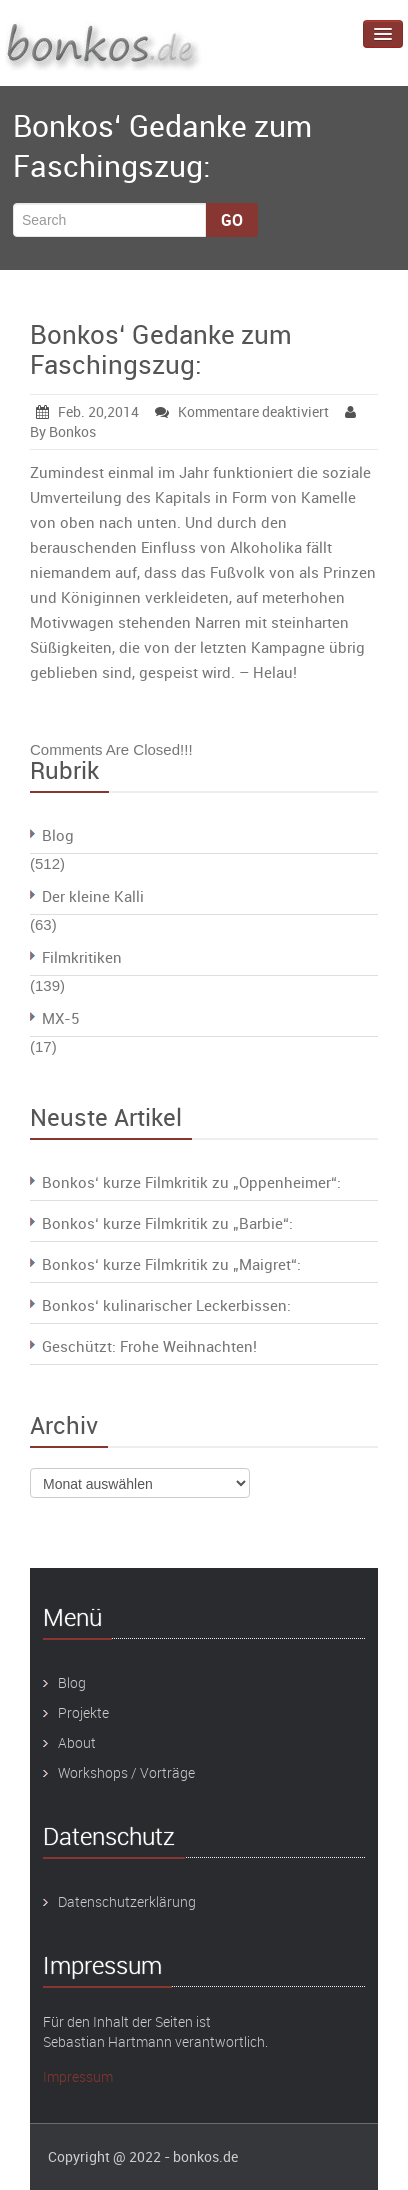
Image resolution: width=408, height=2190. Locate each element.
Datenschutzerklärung (127, 1901)
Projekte (83, 1712)
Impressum (78, 2076)
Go (232, 220)
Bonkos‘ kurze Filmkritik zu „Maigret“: (171, 1264)
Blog (58, 835)
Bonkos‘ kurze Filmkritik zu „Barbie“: (167, 1223)
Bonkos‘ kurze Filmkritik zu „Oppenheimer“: (191, 1182)
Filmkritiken (82, 957)
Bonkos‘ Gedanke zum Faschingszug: (161, 349)
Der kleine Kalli (93, 896)
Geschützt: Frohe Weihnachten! (149, 1346)
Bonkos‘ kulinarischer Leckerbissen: (166, 1305)
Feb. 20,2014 (87, 411)
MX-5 (60, 1018)
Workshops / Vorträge (126, 1772)
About (77, 1742)
